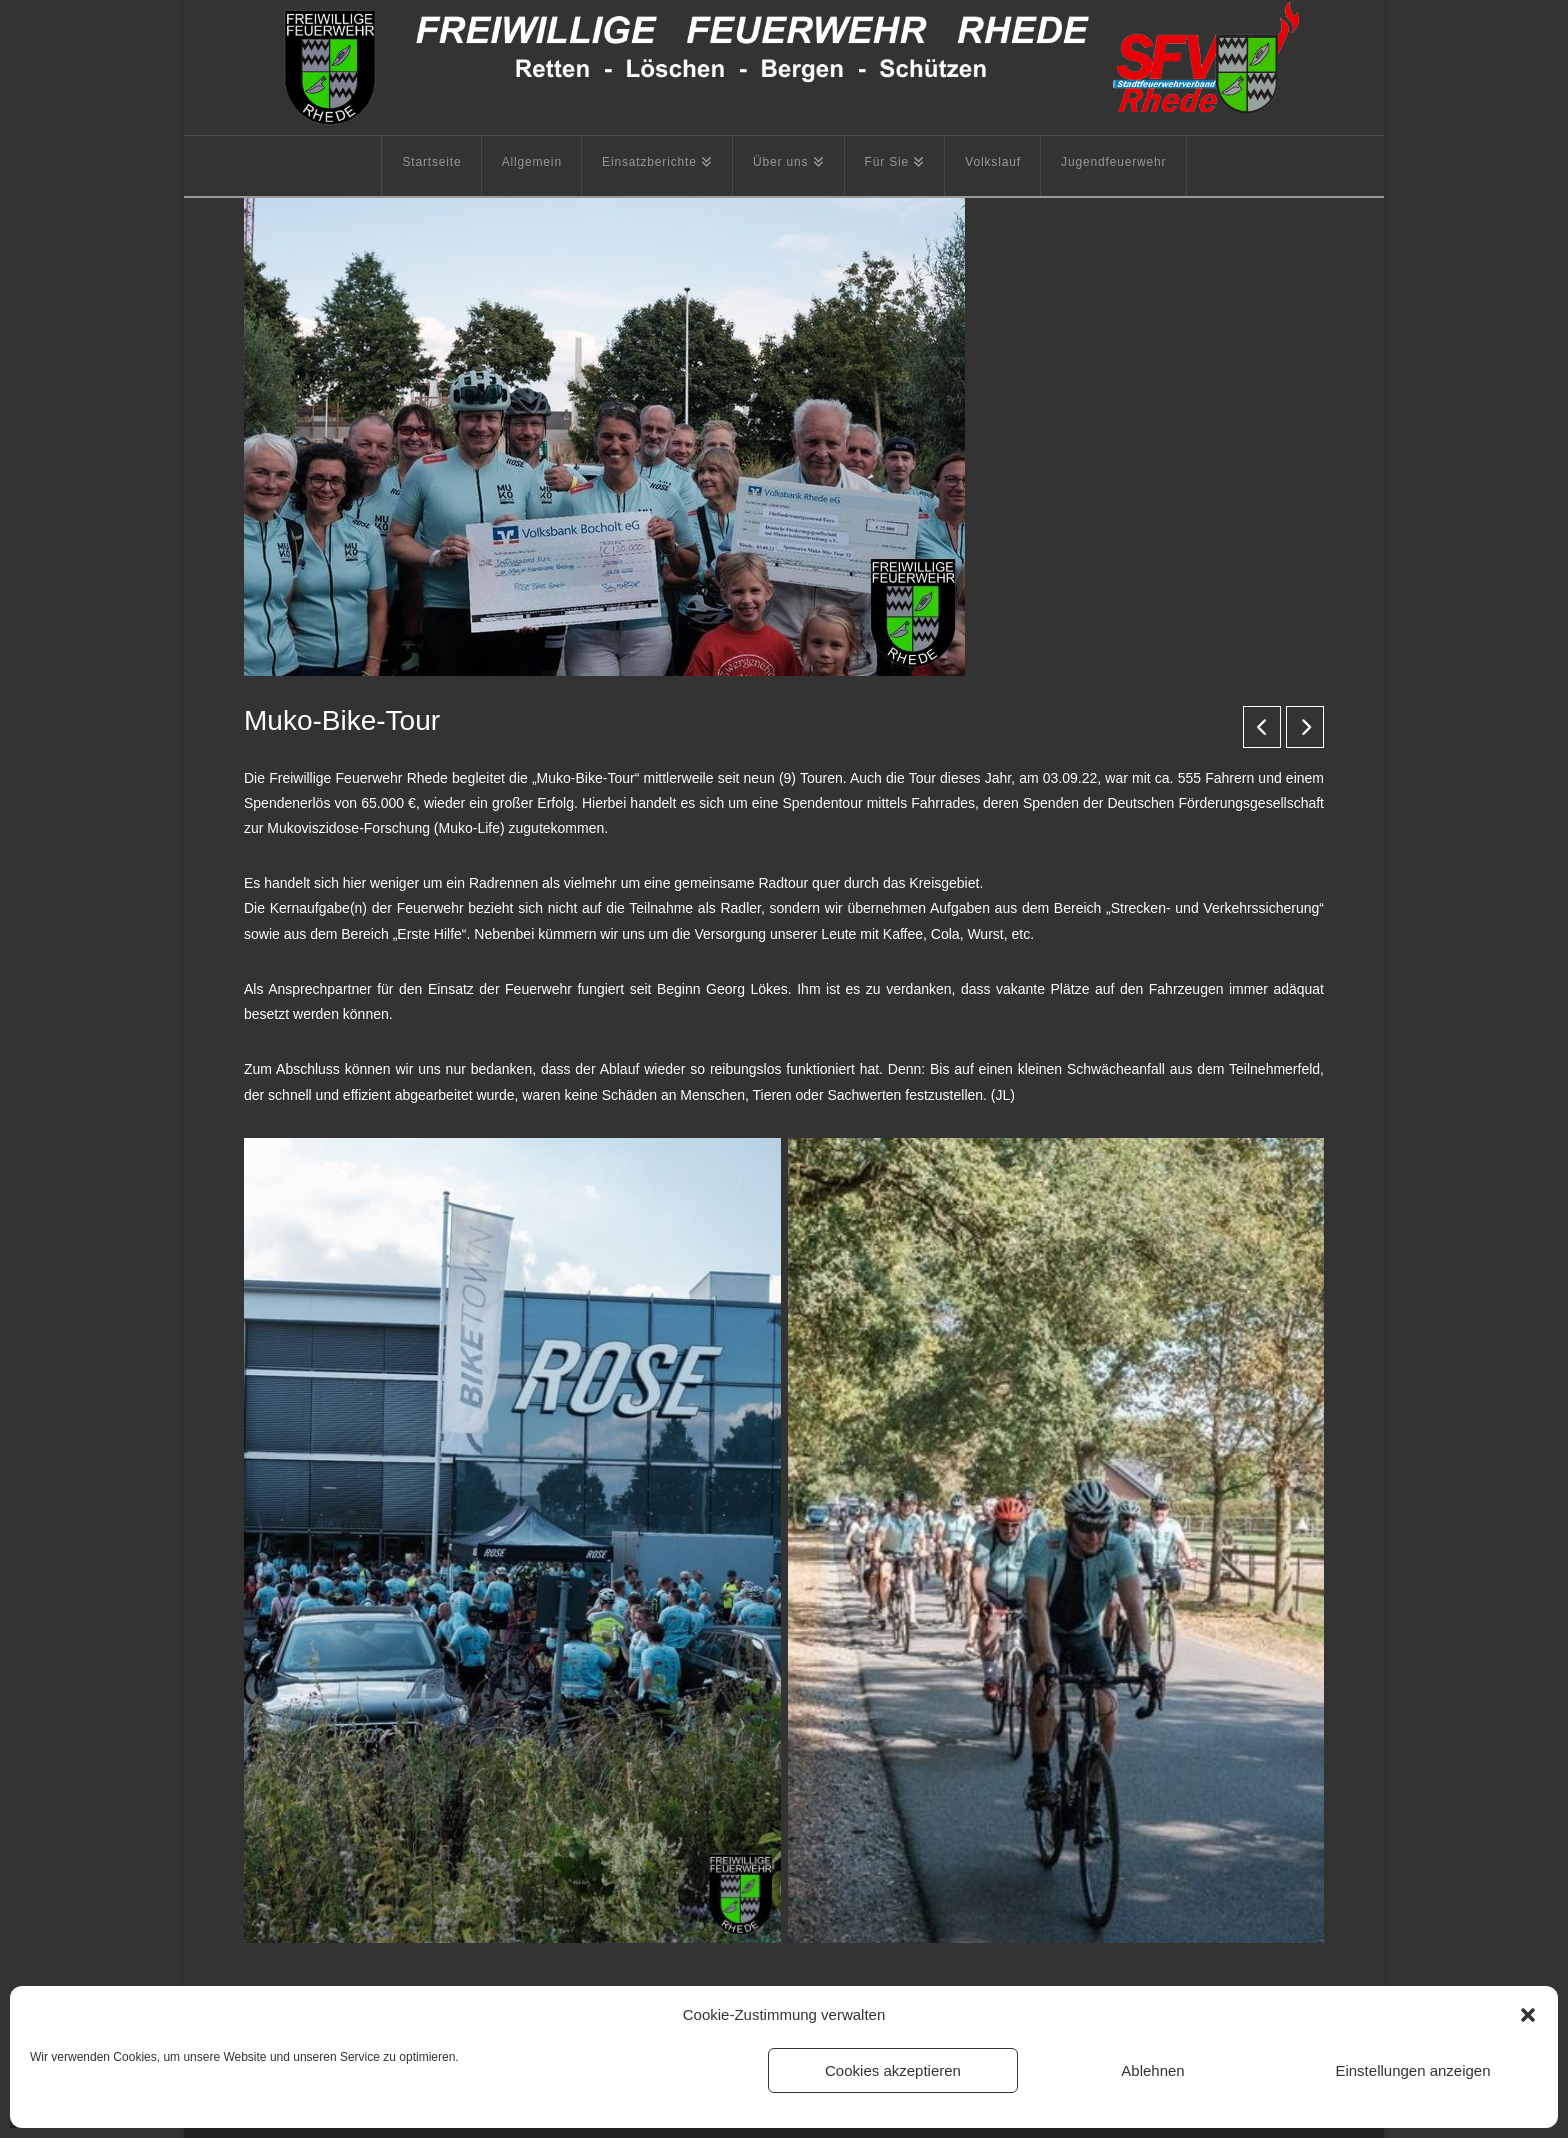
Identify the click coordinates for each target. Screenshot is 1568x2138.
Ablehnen (1152, 2070)
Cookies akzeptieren (893, 2070)
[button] (1528, 2015)
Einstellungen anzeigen (1412, 2070)
